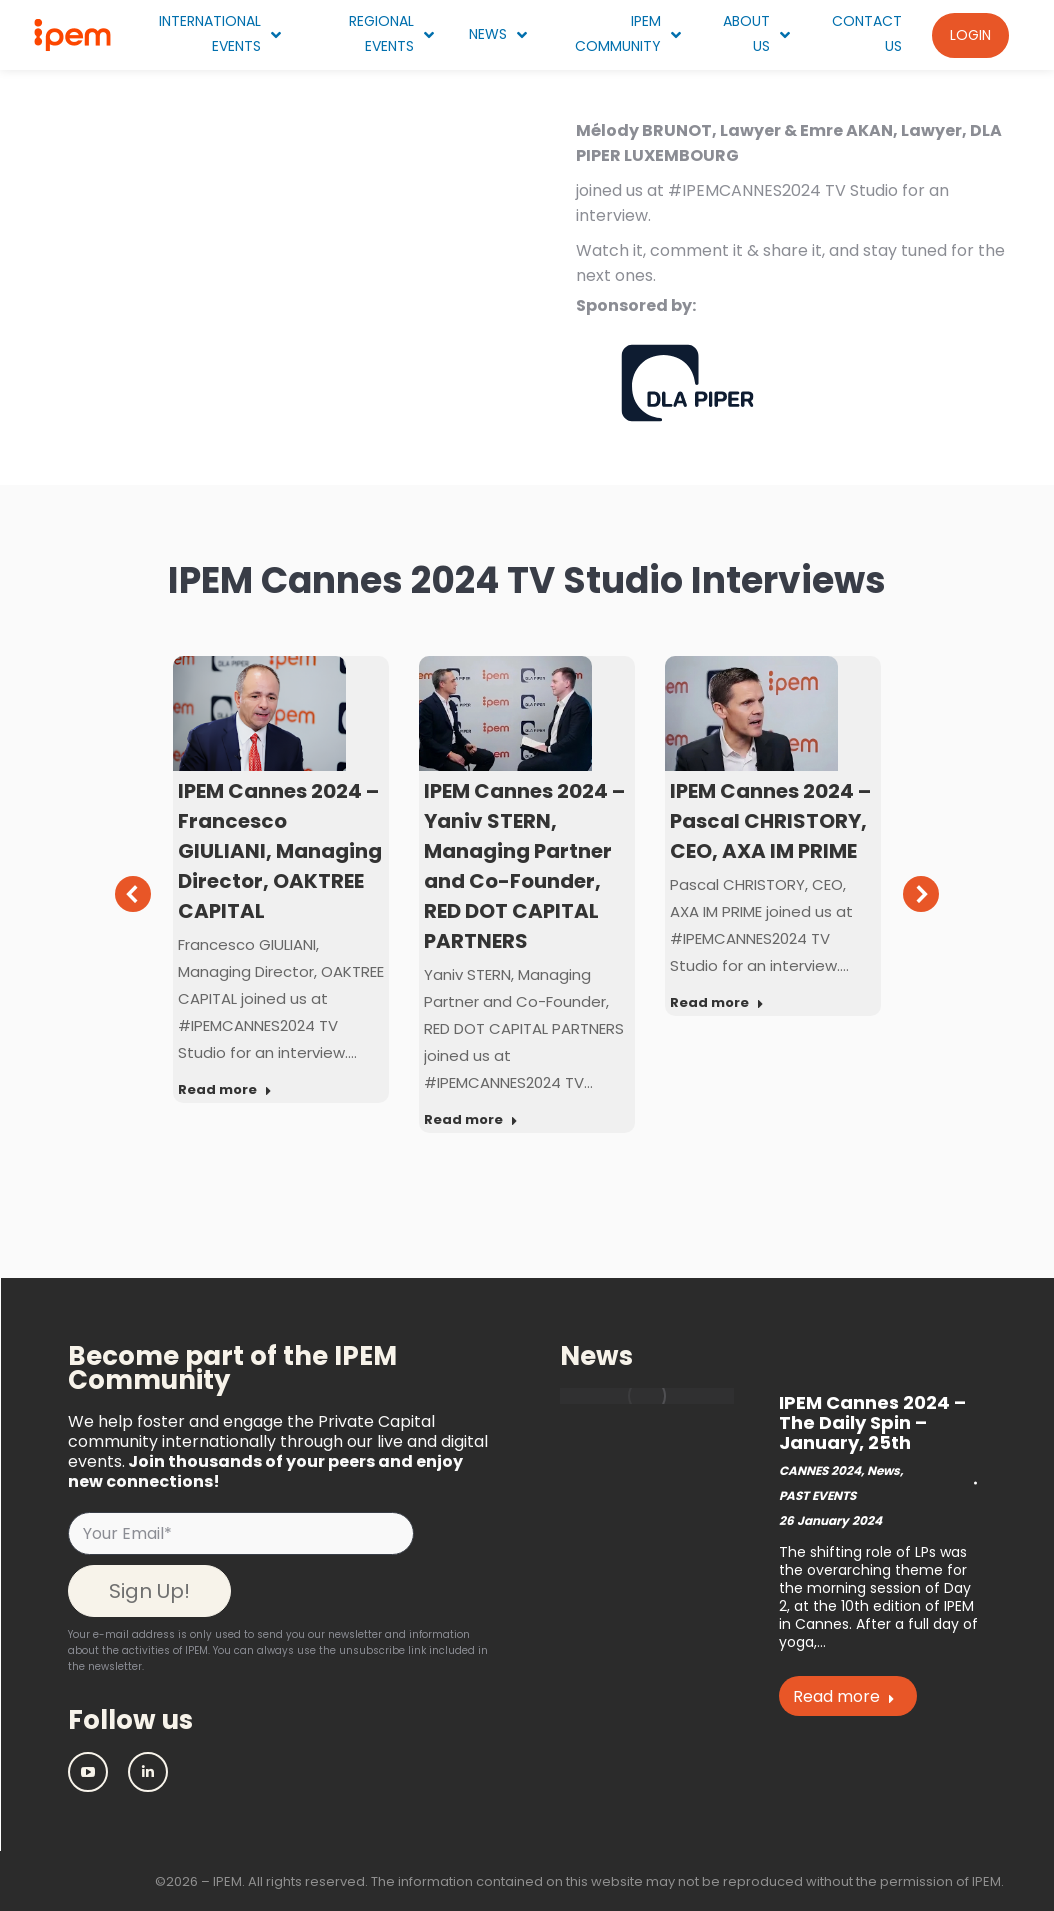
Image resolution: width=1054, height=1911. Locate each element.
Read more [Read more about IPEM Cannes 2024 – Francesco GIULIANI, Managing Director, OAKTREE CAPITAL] (225, 1090)
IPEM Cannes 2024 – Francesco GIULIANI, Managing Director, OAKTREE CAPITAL (280, 851)
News (883, 1470)
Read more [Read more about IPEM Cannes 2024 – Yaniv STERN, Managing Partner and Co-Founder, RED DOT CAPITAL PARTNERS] (471, 1120)
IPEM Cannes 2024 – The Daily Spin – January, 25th (872, 1422)
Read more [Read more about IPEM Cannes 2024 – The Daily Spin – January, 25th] (844, 1696)
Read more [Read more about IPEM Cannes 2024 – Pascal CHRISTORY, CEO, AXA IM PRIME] (717, 1003)
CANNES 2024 (820, 1470)
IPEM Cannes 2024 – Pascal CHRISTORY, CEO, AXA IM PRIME (770, 821)
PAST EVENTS (817, 1495)
